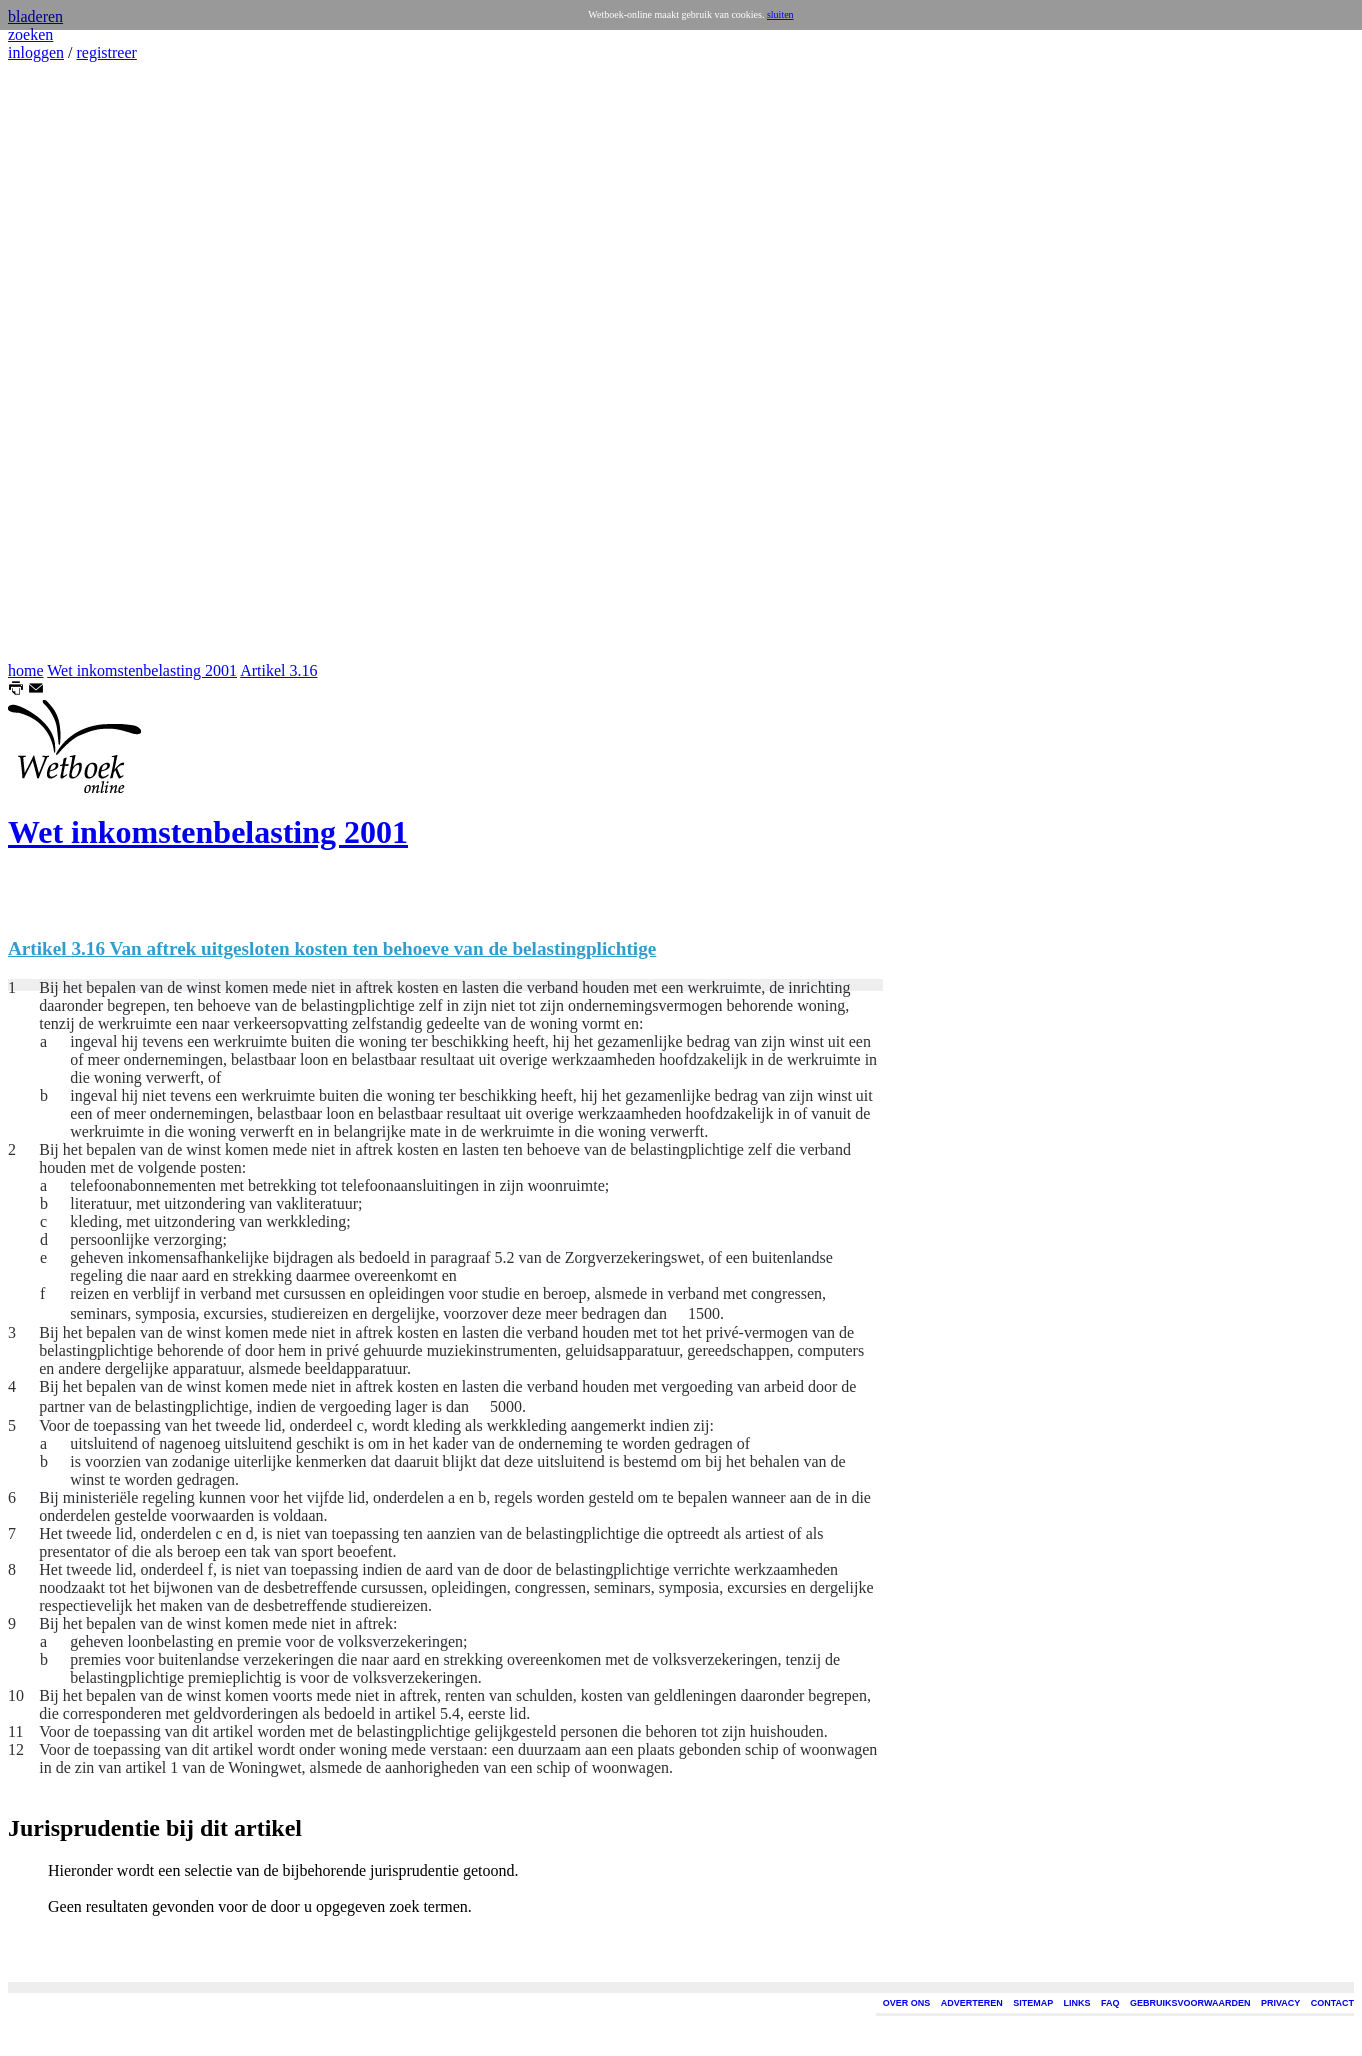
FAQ (1110, 2003)
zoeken (30, 34)
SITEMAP (1033, 2003)
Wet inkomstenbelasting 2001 (142, 670)
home (26, 670)
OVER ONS (907, 2003)
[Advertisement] (68, 362)
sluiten (780, 14)
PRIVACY (1280, 2003)
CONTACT (1332, 2003)
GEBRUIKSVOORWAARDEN (1190, 2003)
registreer (106, 52)
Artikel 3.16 (278, 670)
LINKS (1077, 2003)
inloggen (36, 52)
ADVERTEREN (972, 2003)
